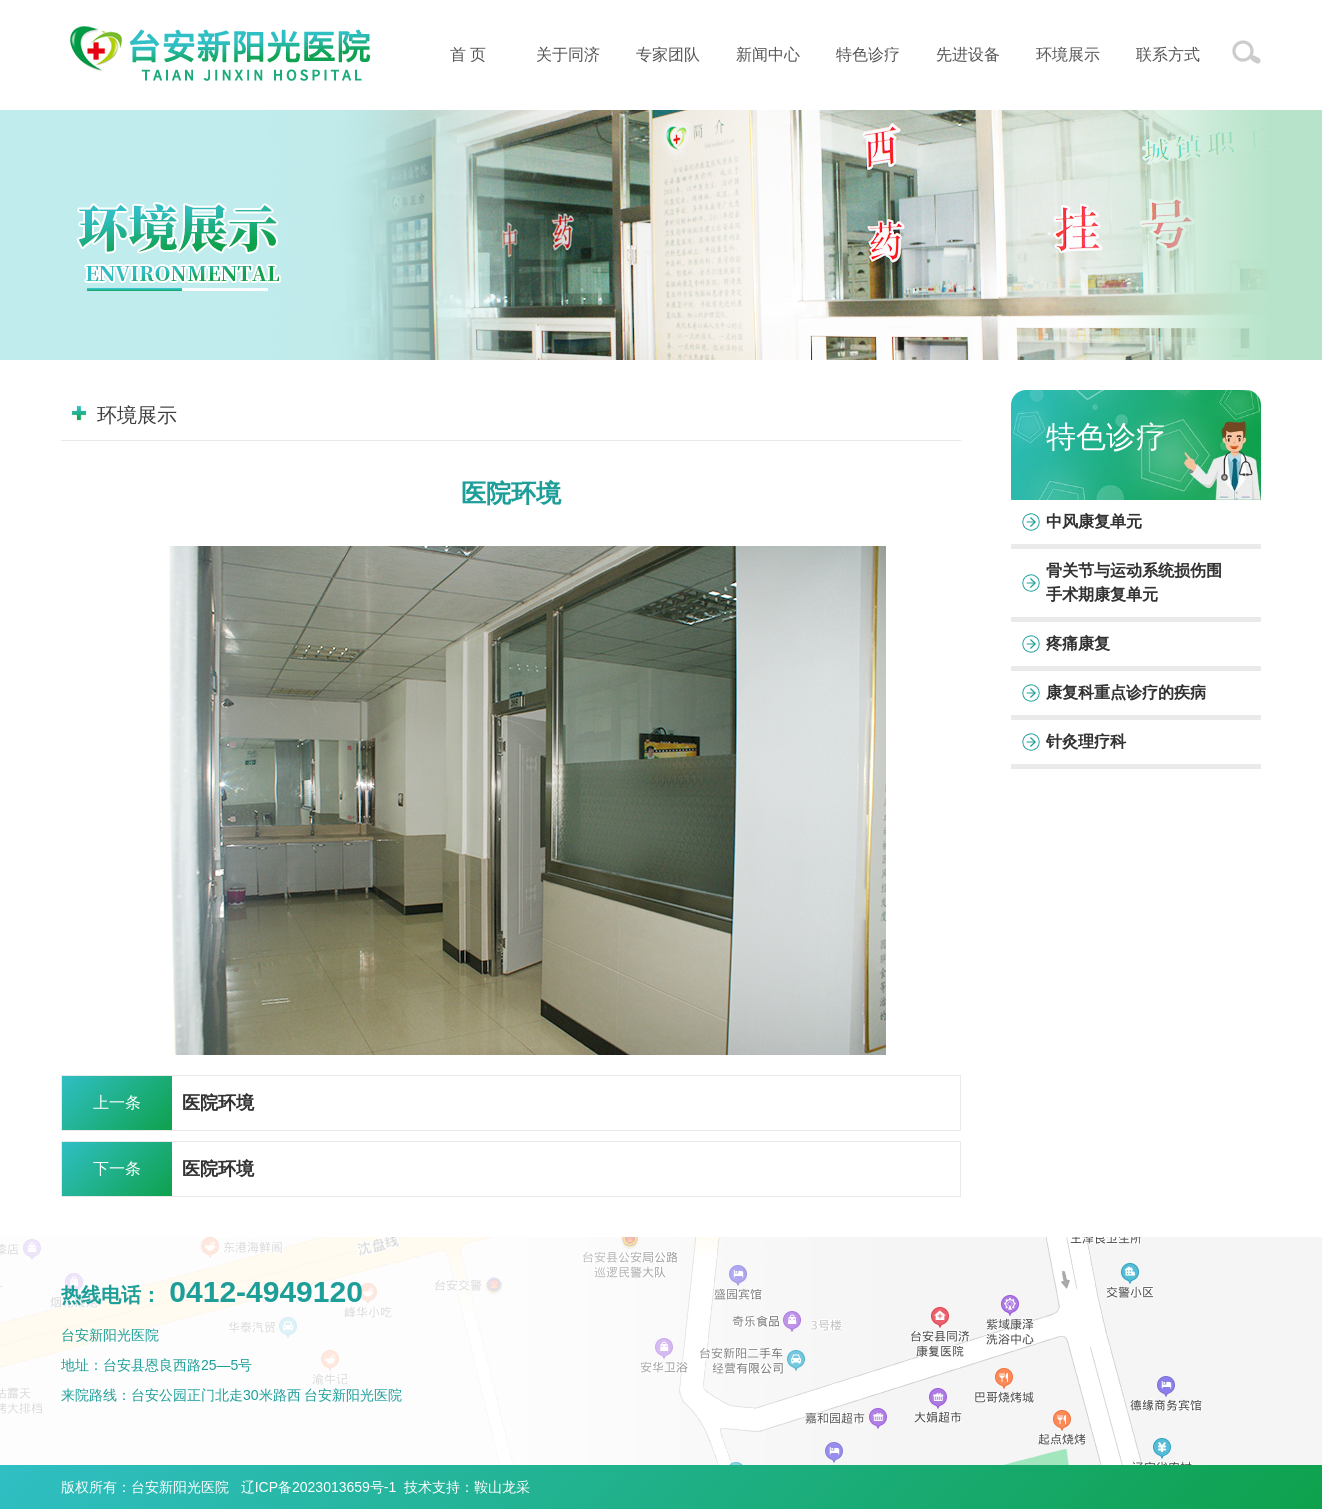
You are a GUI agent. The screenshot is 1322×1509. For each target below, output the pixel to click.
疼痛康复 (1078, 643)
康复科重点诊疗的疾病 (1126, 692)
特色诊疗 (868, 54)
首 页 (468, 54)
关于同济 (568, 54)
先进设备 (968, 54)
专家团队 (668, 54)
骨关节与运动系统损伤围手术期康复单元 (1134, 582)
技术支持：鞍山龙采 (467, 1487)
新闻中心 (768, 54)
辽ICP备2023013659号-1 (319, 1487)
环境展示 (1068, 54)
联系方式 (1168, 54)
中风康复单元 (1094, 521)
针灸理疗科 (1086, 741)
